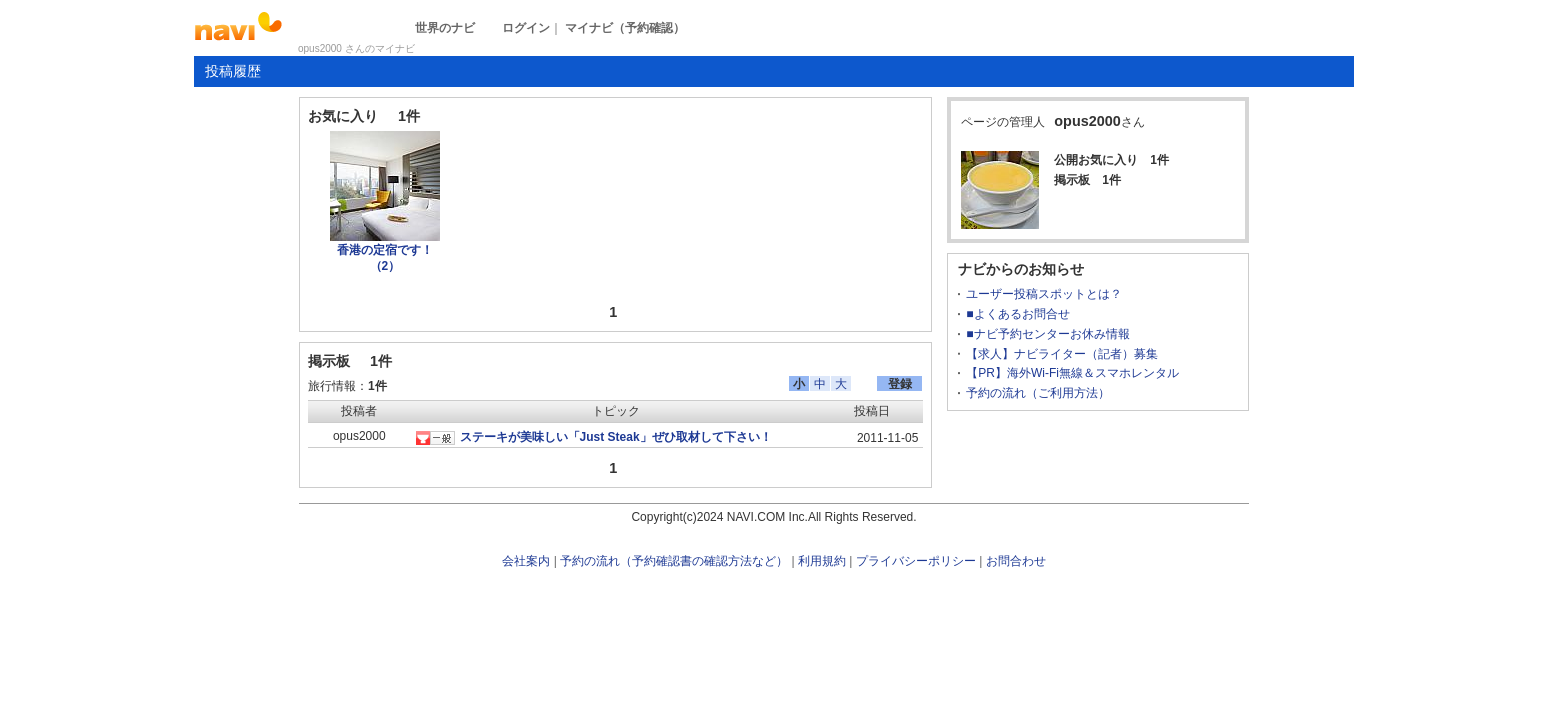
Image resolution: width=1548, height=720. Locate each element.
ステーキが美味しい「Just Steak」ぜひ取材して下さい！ (616, 437)
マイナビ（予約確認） (625, 28)
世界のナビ (445, 28)
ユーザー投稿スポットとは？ (1044, 294)
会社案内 (526, 561)
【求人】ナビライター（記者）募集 (1062, 354)
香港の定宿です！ (385, 258)
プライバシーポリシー (916, 561)
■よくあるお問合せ (1017, 314)
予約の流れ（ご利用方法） (1038, 393)
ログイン (526, 28)
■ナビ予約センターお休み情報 (1047, 334)
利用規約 (822, 561)
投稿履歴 (233, 71)
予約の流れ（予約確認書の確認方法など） (674, 561)
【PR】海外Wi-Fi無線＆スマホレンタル (1072, 373)
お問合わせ (1016, 561)
